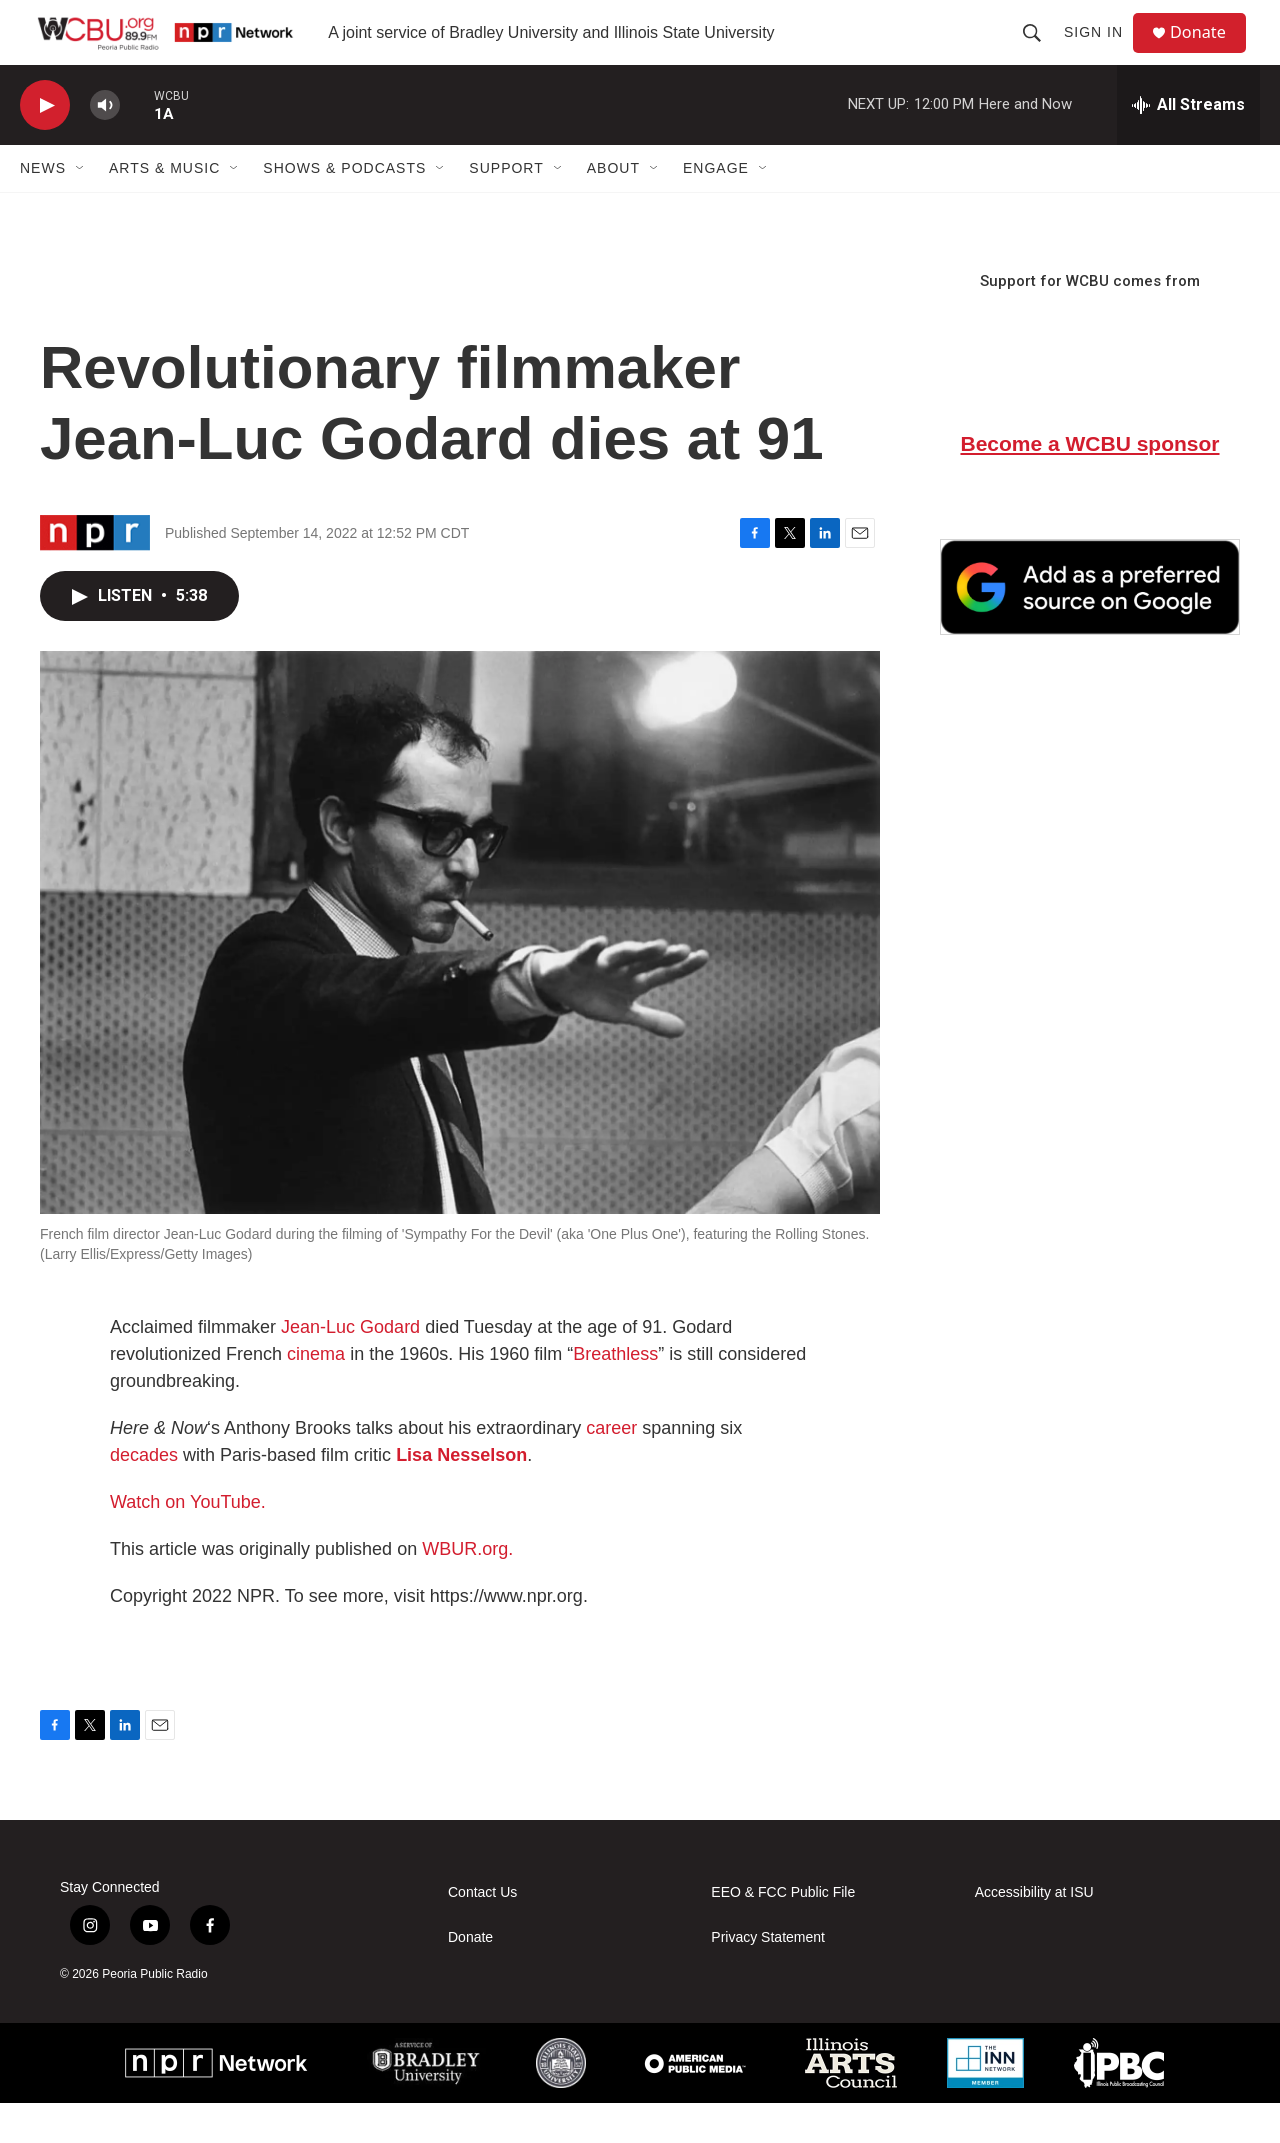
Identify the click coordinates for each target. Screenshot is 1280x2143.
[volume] (105, 145)
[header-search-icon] (1040, 52)
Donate (1209, 52)
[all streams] (1188, 145)
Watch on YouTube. (188, 1541)
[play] (45, 145)
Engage (716, 208)
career (611, 1467)
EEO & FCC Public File (783, 1931)
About (613, 208)
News (43, 208)
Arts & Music (164, 208)
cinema (316, 1393)
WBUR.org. (467, 1588)
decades (144, 1494)
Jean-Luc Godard (348, 1366)
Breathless (615, 1393)
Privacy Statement (768, 1976)
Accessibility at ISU (1034, 1931)
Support (506, 208)
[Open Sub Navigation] (81, 208)
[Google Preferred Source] (1090, 627)
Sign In (1101, 52)
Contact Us (482, 1931)
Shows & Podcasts (344, 208)
